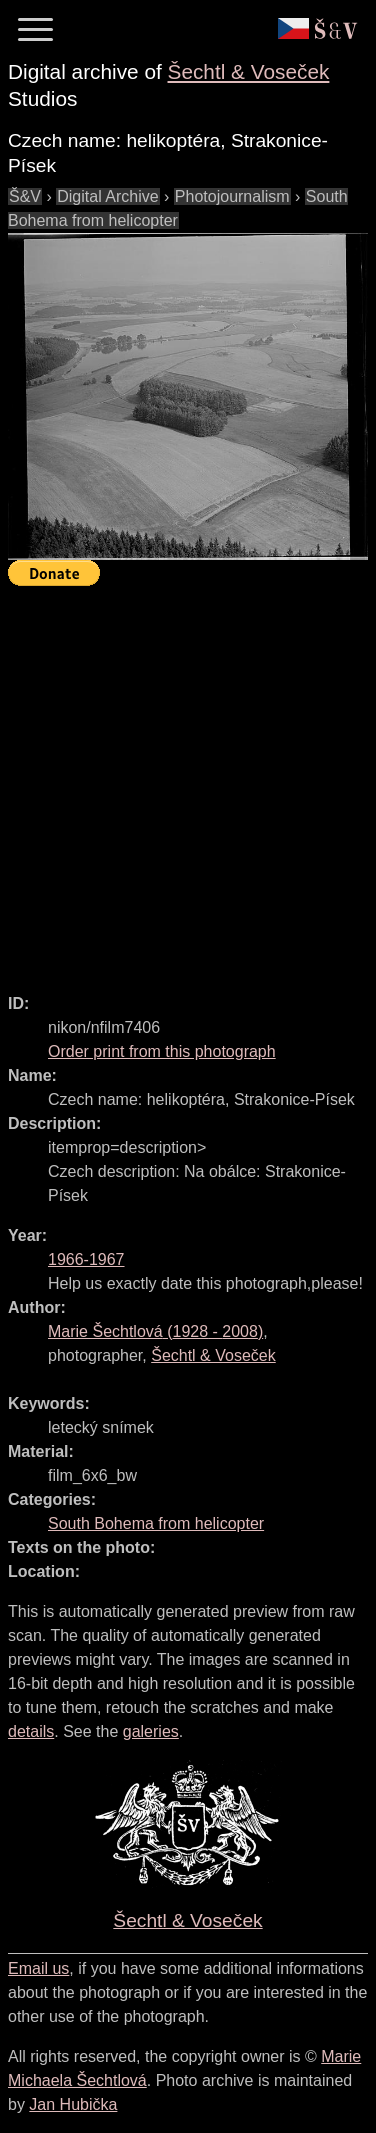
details (31, 1731)
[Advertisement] (188, 781)
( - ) (155, 1331)
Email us (38, 1968)
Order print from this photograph (162, 1051)
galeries (151, 1731)
